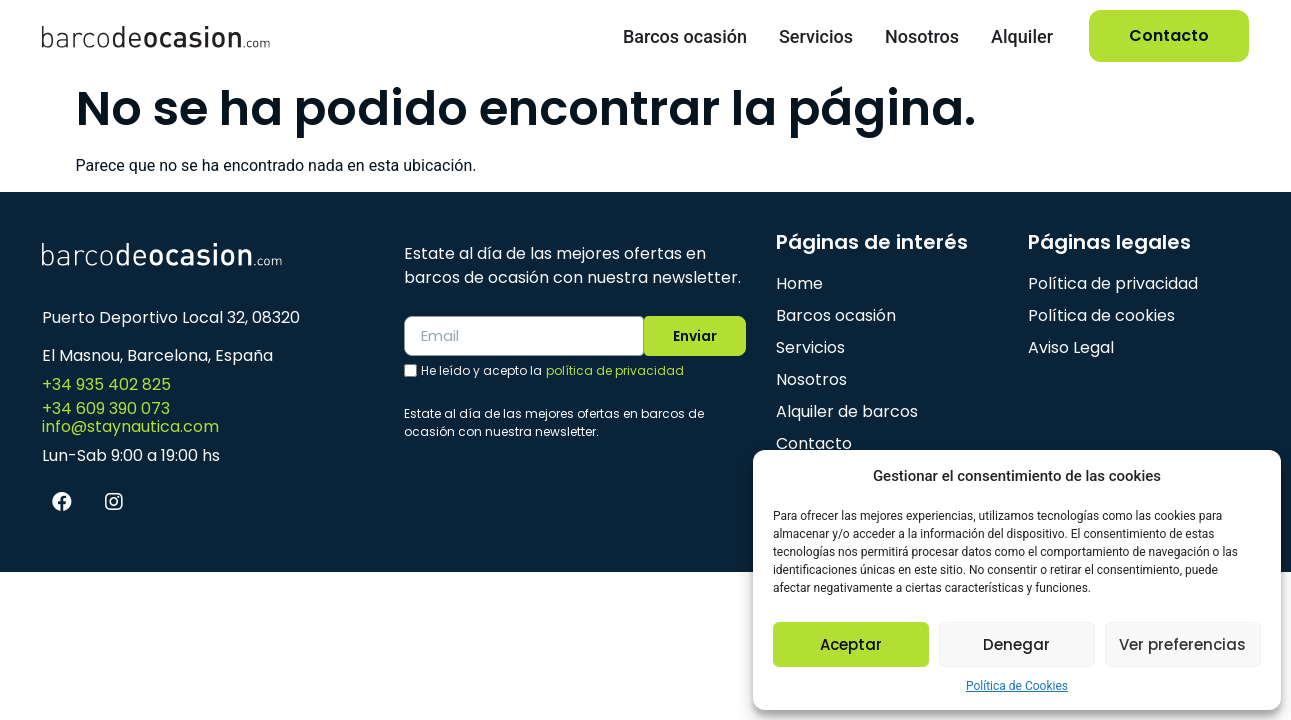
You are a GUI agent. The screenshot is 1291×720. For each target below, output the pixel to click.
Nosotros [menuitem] (922, 36)
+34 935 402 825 (106, 384)
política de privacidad (615, 371)
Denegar (1016, 644)
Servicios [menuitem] (816, 36)
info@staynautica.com (130, 426)
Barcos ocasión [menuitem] (685, 36)
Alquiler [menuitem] (1022, 36)
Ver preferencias (1182, 644)
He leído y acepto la (552, 372)
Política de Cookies (1017, 686)
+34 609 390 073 (106, 408)
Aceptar (851, 644)
